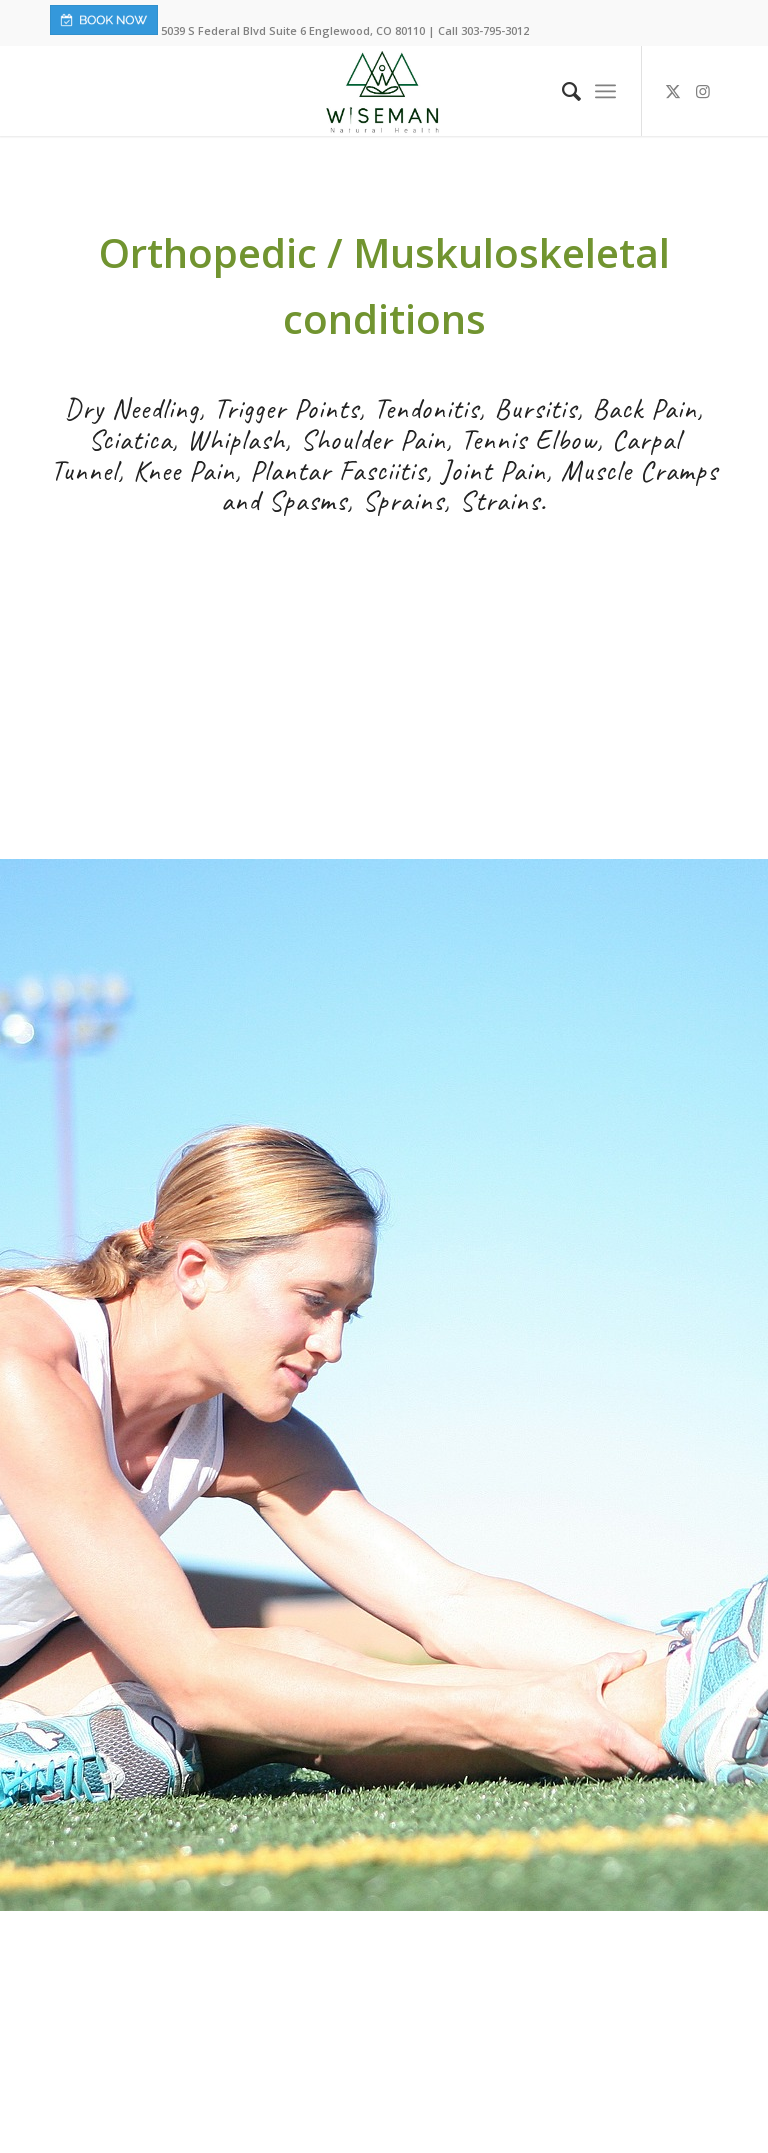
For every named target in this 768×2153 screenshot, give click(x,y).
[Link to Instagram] (703, 91)
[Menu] (605, 91)
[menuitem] (561, 91)
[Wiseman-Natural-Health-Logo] (383, 91)
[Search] (561, 91)
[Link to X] (673, 91)
